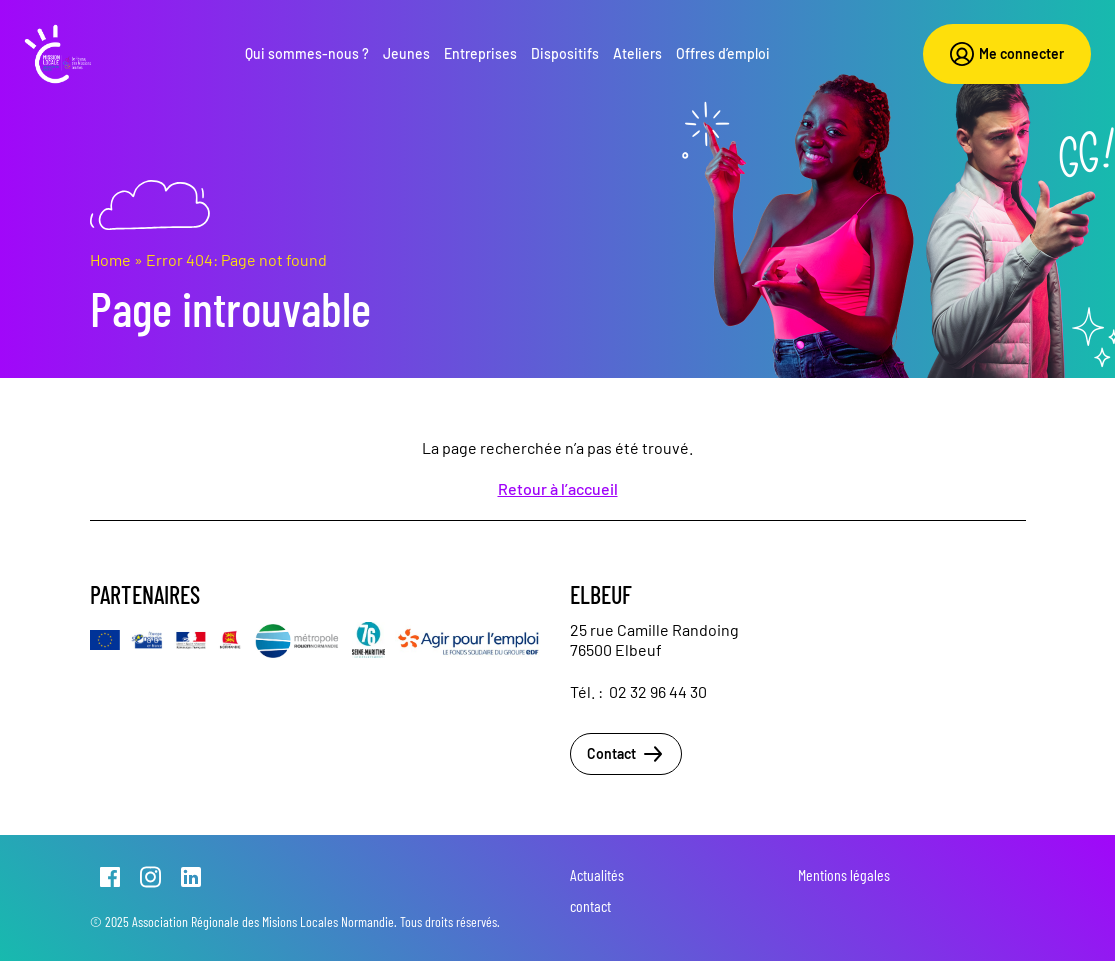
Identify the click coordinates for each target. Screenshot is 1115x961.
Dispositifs (565, 53)
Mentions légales (844, 874)
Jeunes (406, 53)
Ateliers (637, 53)
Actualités (597, 874)
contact (590, 905)
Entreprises (480, 53)
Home (110, 259)
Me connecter (1007, 54)
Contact (626, 754)
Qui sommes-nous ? (307, 53)
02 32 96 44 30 (658, 691)
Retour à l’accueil (558, 488)
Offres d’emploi (723, 53)
